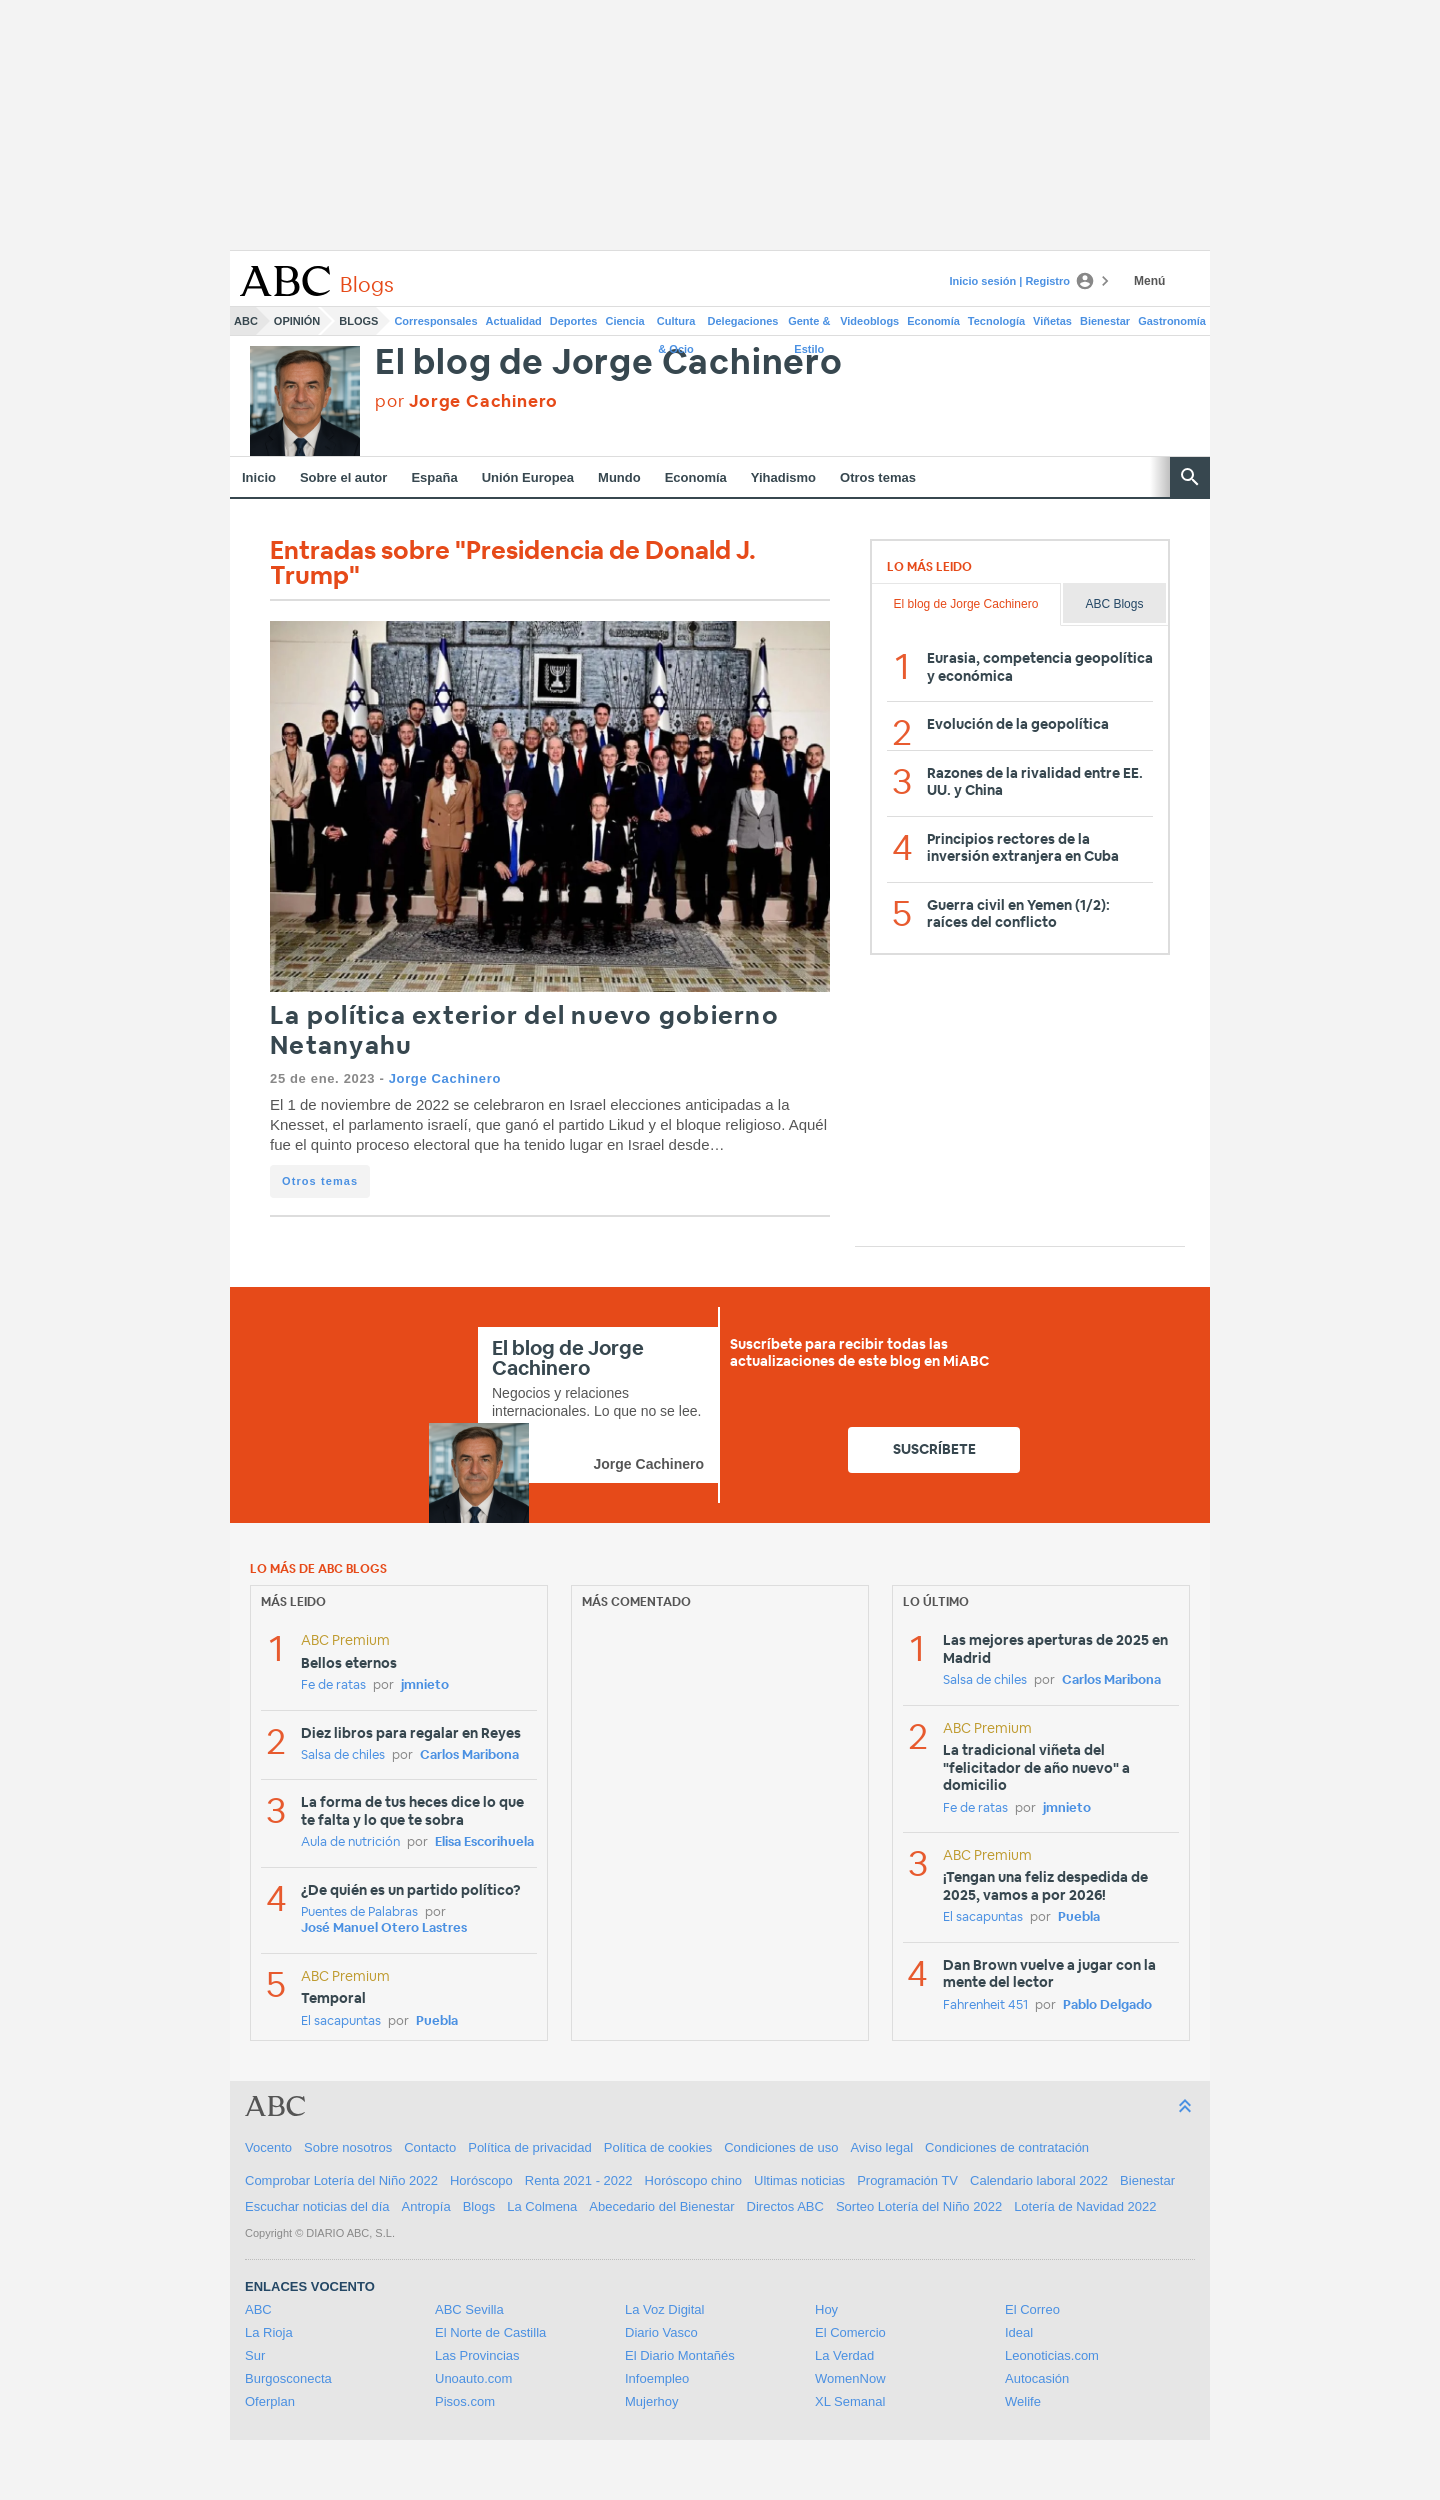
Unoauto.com (473, 2378)
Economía (933, 321)
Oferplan (270, 2401)
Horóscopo (481, 2180)
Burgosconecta (288, 2378)
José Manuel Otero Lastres (384, 1928)
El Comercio (850, 2332)
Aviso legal (881, 2147)
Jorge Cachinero (445, 1078)
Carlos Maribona (469, 1755)
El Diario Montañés (680, 2355)
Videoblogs (869, 321)
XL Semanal (850, 2401)
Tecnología (996, 321)
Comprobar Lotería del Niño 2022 (341, 2180)
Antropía (426, 2206)
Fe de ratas (333, 1685)
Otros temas (878, 477)
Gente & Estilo (809, 325)
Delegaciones (743, 321)
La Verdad (844, 2355)
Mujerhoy (651, 2401)
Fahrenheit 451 (985, 2005)
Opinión (297, 321)
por (466, 401)
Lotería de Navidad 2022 (1085, 2206)
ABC (246, 321)
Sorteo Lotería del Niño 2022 (919, 2206)
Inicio (259, 477)
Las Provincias (477, 2355)
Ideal (1019, 2332)
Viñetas (1052, 321)
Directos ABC (785, 2206)
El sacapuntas (341, 2021)
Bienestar (1105, 321)
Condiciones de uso (781, 2147)
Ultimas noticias (799, 2180)
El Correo (1032, 2309)
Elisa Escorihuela (484, 1842)
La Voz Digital (665, 2309)
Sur (255, 2355)
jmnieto (425, 1685)
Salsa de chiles (343, 1755)
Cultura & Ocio (676, 325)
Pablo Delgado (1107, 2005)
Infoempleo (657, 2378)
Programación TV (907, 2180)
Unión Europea (528, 477)
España (434, 477)
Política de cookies (658, 2147)
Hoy (826, 2309)
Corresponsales (435, 321)
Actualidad (514, 321)
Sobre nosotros (348, 2147)
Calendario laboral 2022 (1039, 2180)
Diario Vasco (661, 2332)
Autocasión (1037, 2378)
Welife (1023, 2401)
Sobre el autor (343, 477)
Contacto (430, 2147)
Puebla (437, 2021)
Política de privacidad (530, 2147)
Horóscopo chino (694, 2180)
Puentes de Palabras (359, 1912)
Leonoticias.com (1052, 2355)
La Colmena (542, 2206)
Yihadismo (783, 477)
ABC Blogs (1114, 604)
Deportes (574, 321)
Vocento (268, 2147)
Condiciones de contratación (1007, 2147)
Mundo (619, 477)
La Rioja (269, 2332)
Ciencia (625, 321)
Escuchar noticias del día (317, 2206)
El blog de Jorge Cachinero (609, 363)
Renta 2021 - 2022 (579, 2180)
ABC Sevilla (469, 2309)
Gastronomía (1172, 321)
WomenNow (850, 2378)
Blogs (358, 321)
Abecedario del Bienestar (661, 2206)
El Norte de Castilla (490, 2332)
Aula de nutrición (350, 1842)
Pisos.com (465, 2401)
